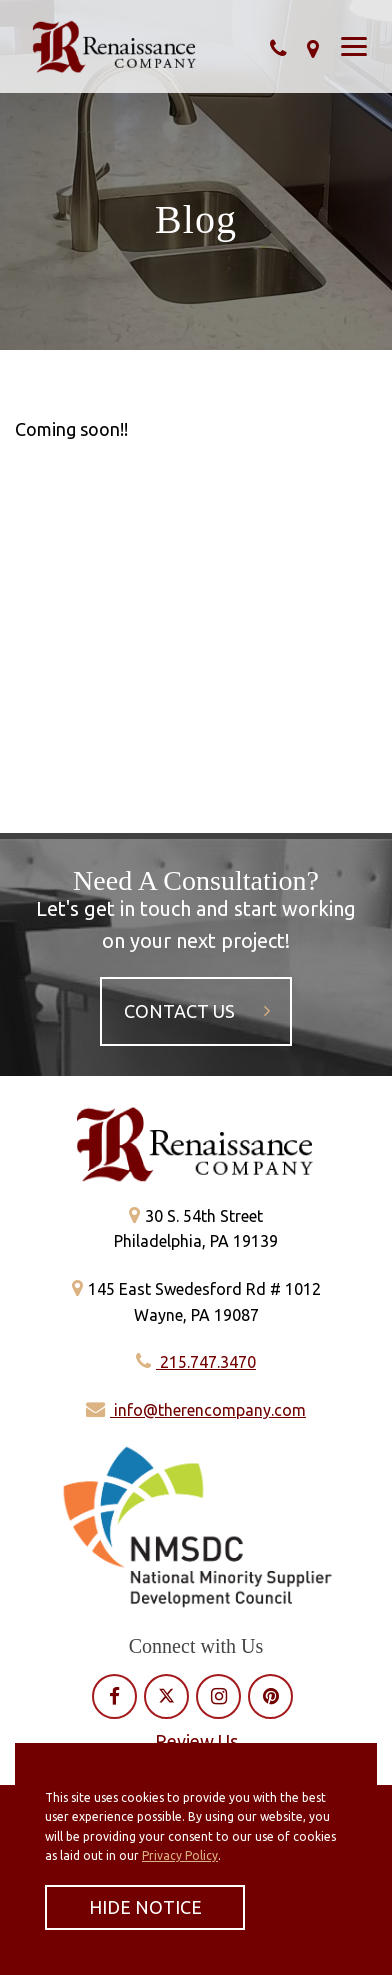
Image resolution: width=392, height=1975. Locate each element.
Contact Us (197, 1011)
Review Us (196, 1741)
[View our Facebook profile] (114, 1696)
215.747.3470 (196, 1362)
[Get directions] (313, 48)
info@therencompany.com (196, 1410)
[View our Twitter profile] (166, 1696)
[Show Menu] (354, 46)
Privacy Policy (180, 1855)
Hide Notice (145, 1907)
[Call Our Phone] (278, 48)
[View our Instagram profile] (219, 1696)
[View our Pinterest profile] (271, 1696)
